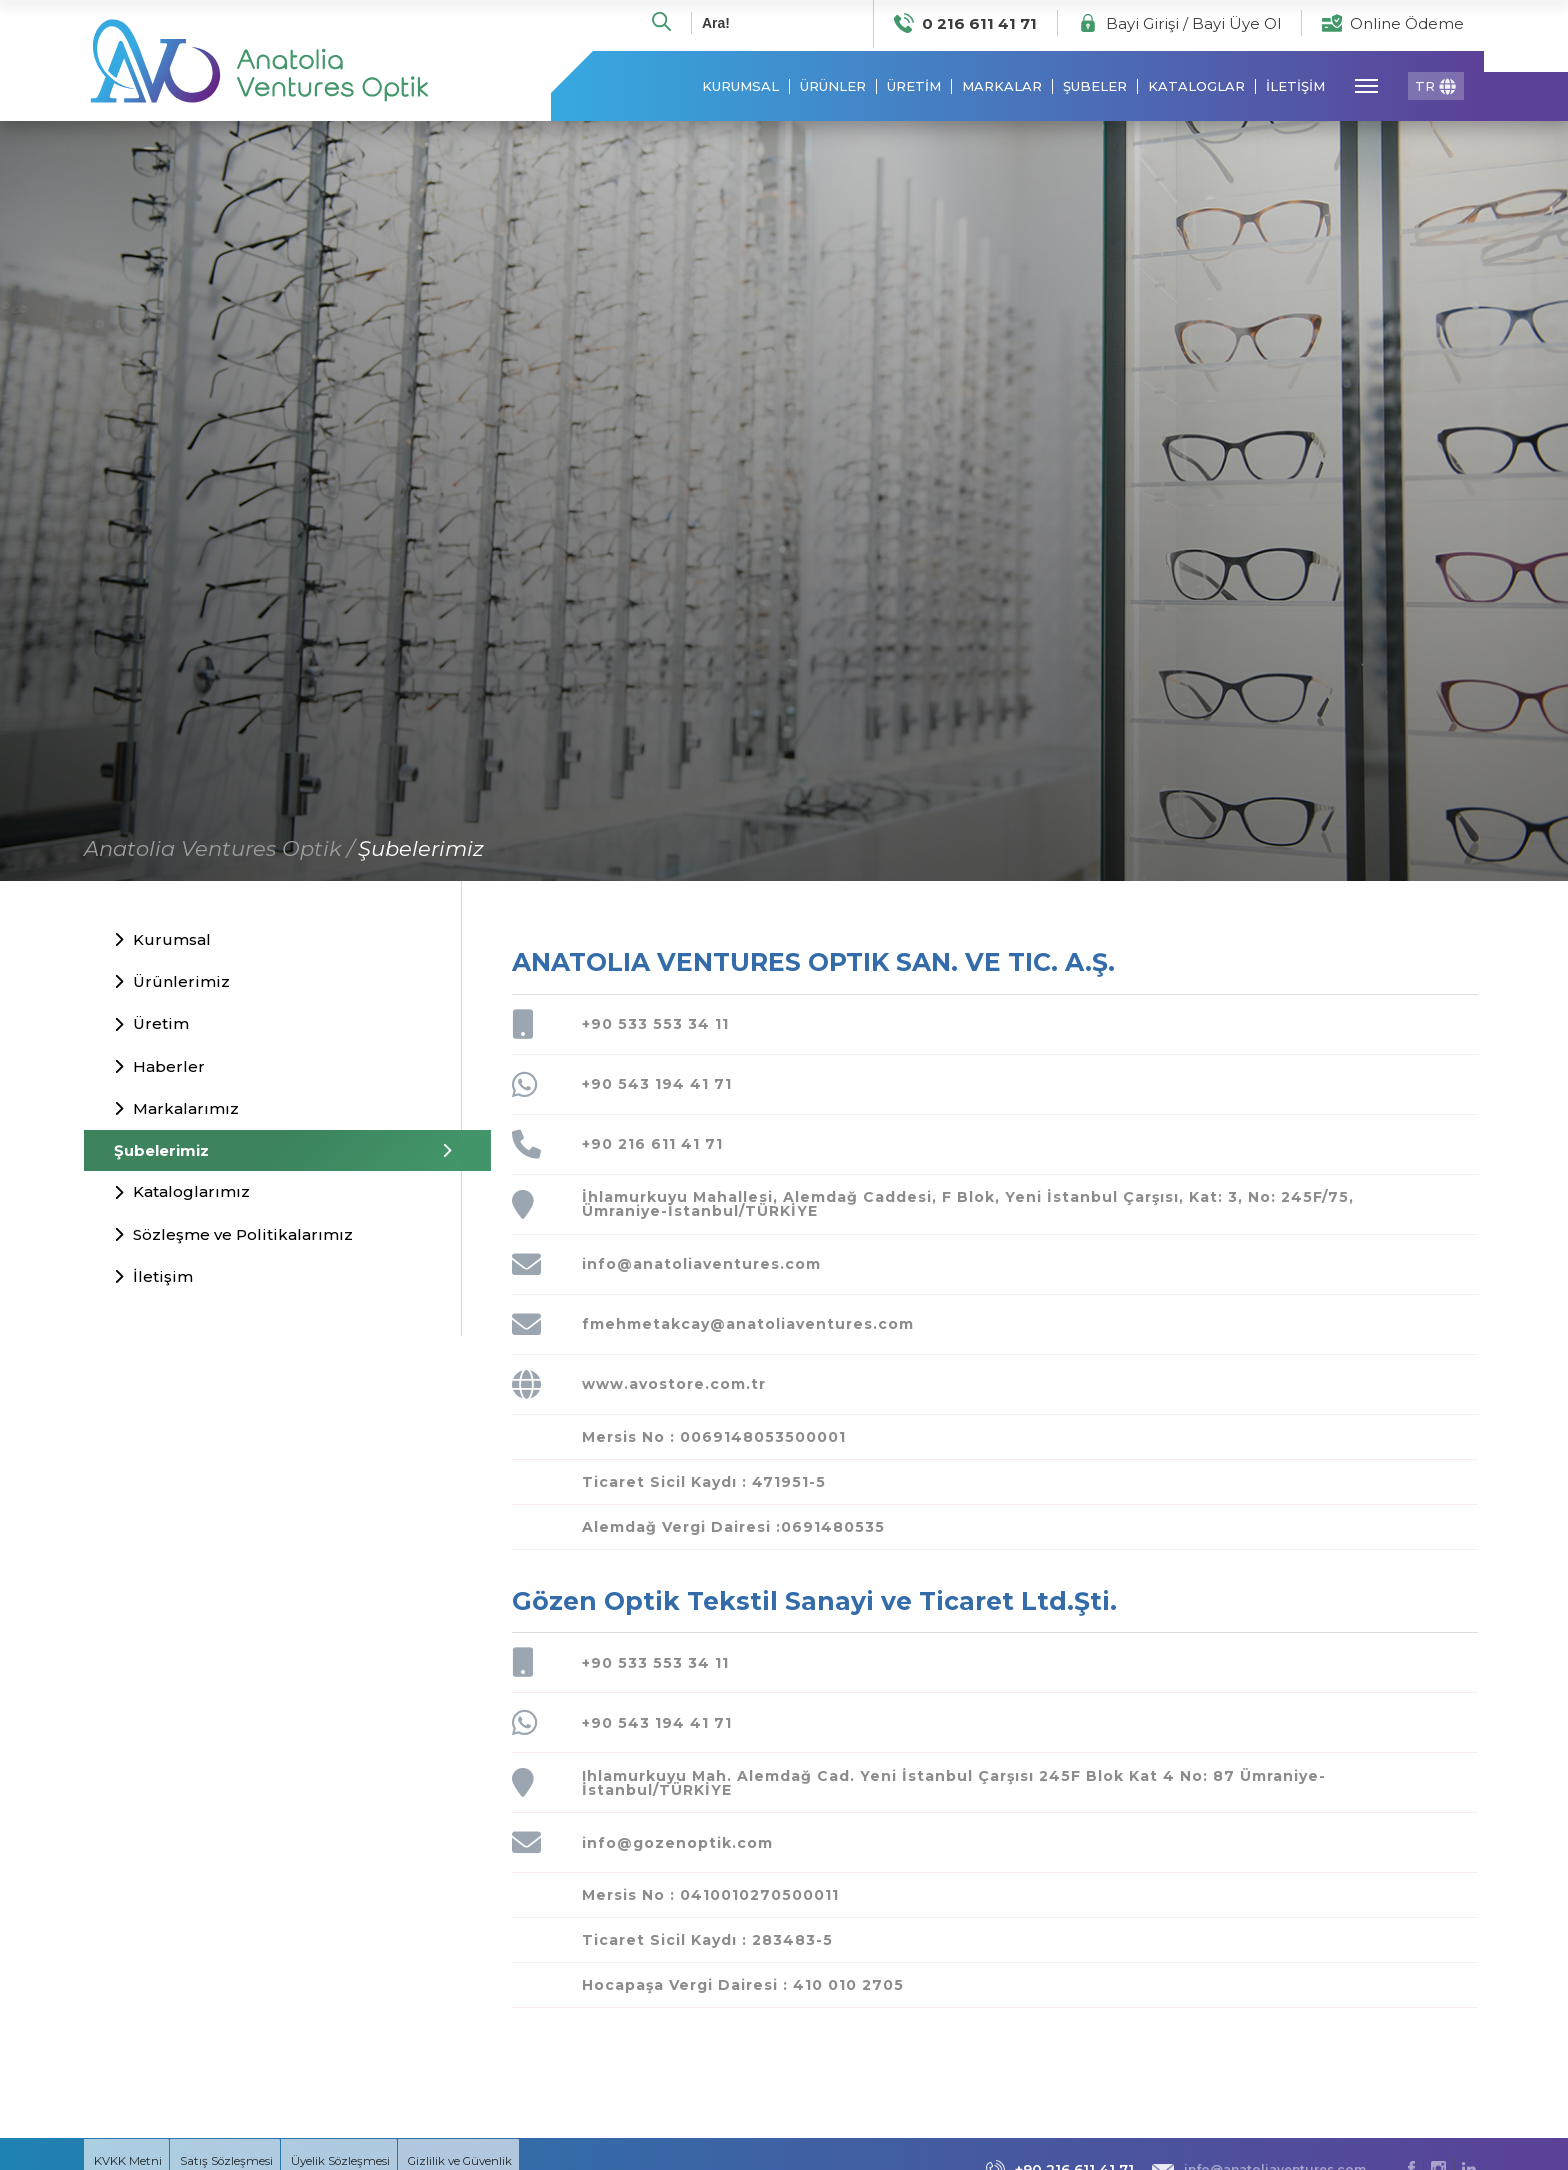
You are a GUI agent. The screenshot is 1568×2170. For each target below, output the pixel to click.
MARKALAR (1002, 90)
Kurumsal (162, 943)
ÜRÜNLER (833, 90)
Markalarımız (176, 1112)
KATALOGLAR (1196, 90)
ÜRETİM (914, 90)
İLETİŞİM (1295, 90)
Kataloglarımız (182, 1195)
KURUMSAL (740, 90)
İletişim (153, 1280)
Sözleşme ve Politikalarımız (233, 1237)
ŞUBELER (1095, 90)
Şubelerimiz (421, 851)
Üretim (151, 1027)
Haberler (159, 1069)
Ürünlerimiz (172, 985)
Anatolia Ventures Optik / (219, 851)
